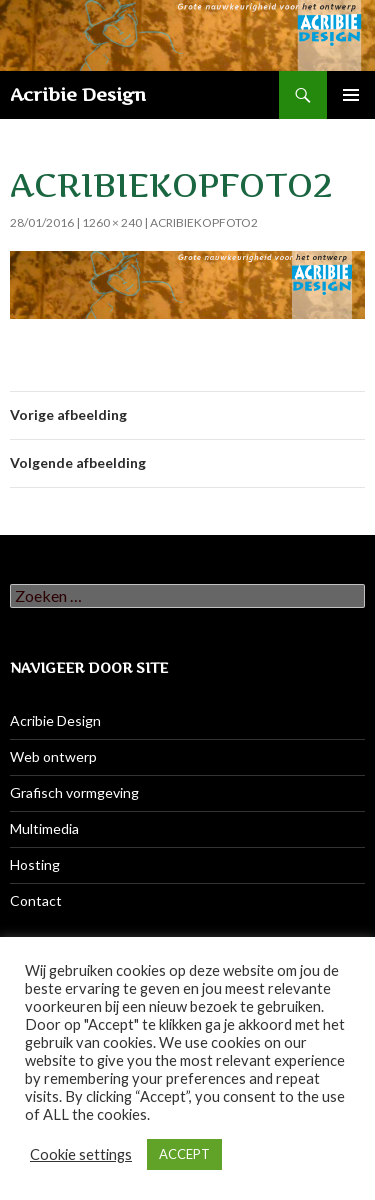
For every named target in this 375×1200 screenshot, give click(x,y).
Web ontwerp (53, 756)
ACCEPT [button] (184, 1154)
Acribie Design (78, 94)
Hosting (35, 864)
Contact (36, 900)
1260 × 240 (112, 222)
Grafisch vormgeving (74, 792)
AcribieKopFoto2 (204, 222)
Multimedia (44, 828)
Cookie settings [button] (81, 1154)
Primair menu (351, 95)
